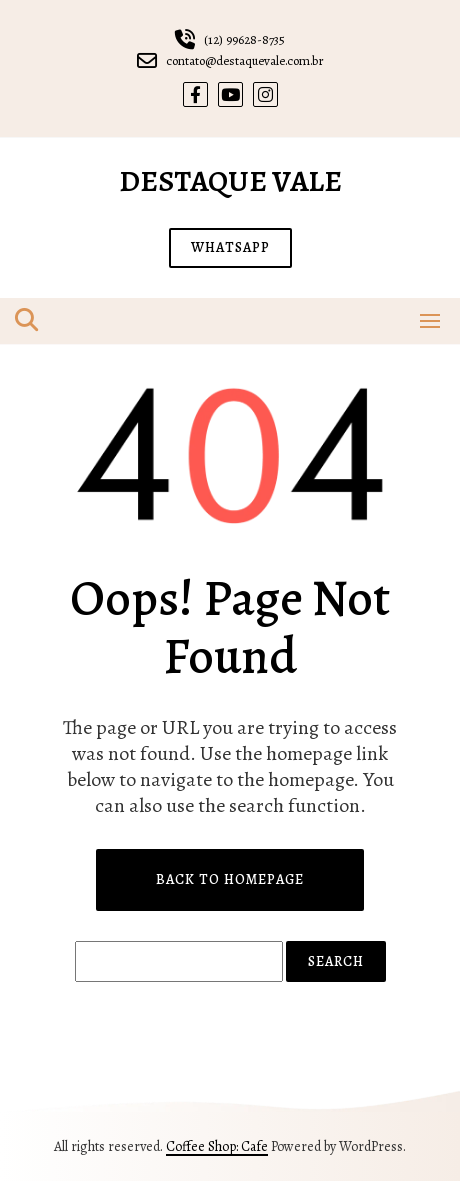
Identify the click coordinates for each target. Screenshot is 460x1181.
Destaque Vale (230, 181)
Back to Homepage (230, 879)
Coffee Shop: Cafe (217, 1146)
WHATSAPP (230, 247)
